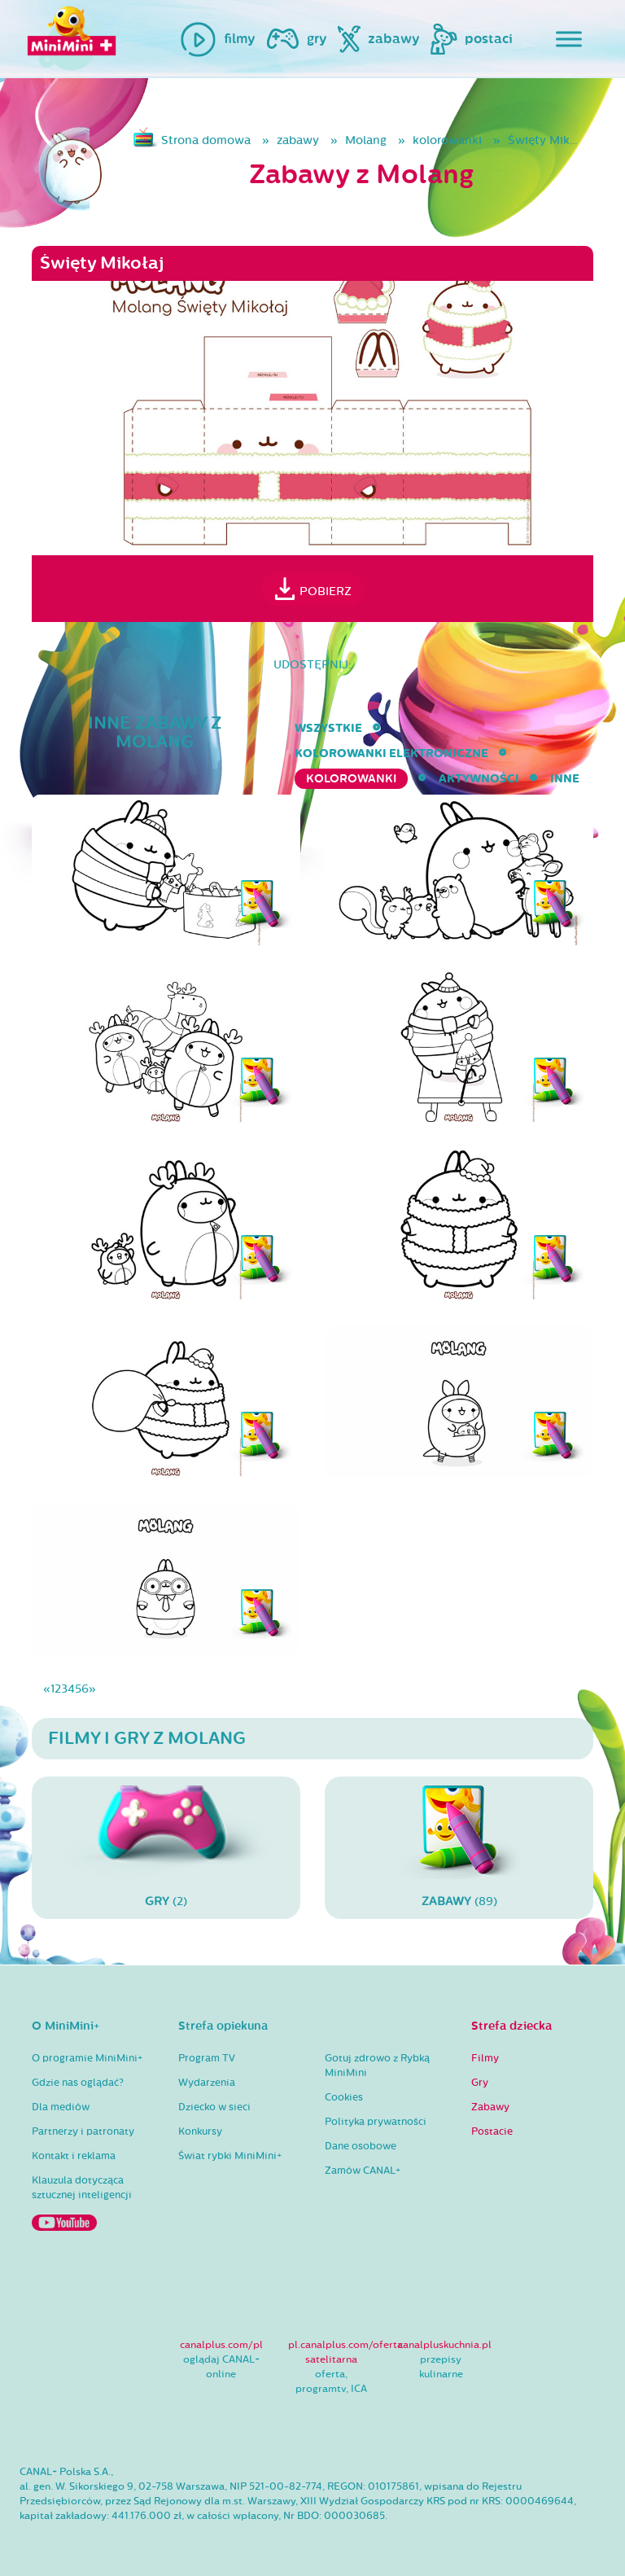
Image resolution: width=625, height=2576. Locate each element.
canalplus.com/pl (221, 2344)
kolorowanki (447, 140)
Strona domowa (206, 140)
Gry (479, 2083)
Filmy (485, 2058)
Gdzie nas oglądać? (78, 2083)
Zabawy (490, 2107)
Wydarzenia (206, 2083)
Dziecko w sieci (214, 2107)
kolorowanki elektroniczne (391, 753)
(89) (459, 1846)
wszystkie (328, 728)
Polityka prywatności (375, 2122)
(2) (166, 1846)
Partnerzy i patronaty (83, 2131)
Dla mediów (61, 2107)
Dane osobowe (360, 2146)
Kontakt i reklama (74, 2156)
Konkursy (200, 2131)
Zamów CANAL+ (362, 2170)
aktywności (479, 778)
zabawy (298, 140)
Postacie (492, 2131)
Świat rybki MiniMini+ (230, 2156)
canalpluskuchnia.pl (445, 2344)
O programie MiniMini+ (87, 2058)
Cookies (344, 2097)
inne (564, 778)
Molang (366, 140)
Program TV (206, 2058)
